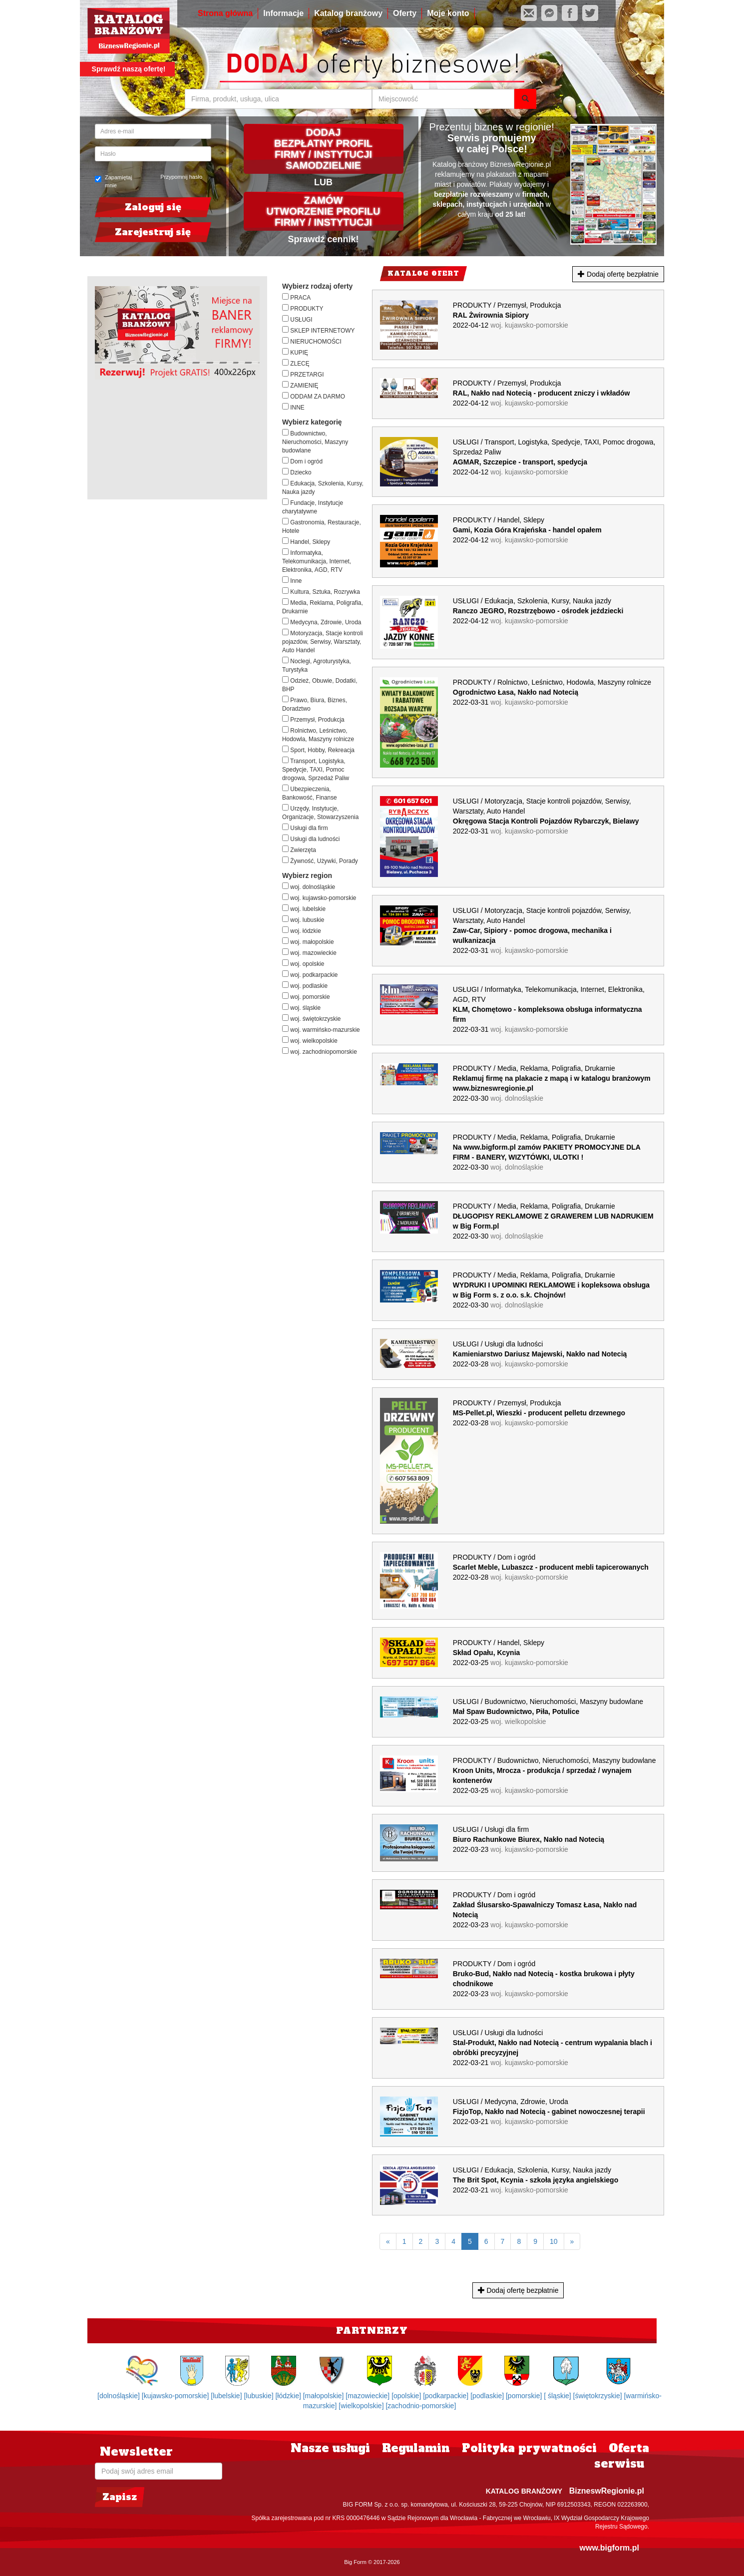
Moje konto (448, 13)
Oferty (404, 13)
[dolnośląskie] (119, 2396)
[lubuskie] (259, 2396)
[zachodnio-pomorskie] (420, 2406)
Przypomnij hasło (181, 177)
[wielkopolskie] (362, 2406)
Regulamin (416, 2448)
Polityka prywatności (529, 2448)
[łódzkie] (289, 2396)
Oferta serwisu (621, 2456)
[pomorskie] (525, 2396)
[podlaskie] (488, 2396)
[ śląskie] (558, 2396)
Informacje (283, 13)
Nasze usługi (330, 2448)
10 (554, 2241)
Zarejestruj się (153, 232)
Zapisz (119, 2497)
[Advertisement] (181, 438)
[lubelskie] (227, 2396)
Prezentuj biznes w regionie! (491, 126)
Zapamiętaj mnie (113, 181)
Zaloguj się (153, 207)
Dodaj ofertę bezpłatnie (618, 274)
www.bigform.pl (609, 2548)
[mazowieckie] (368, 2396)
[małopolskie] (324, 2396)
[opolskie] (407, 2396)
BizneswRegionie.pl (606, 2491)
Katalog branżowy (348, 13)
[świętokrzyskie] (598, 2396)
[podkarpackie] (446, 2396)
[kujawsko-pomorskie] (176, 2396)
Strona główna (225, 13)
